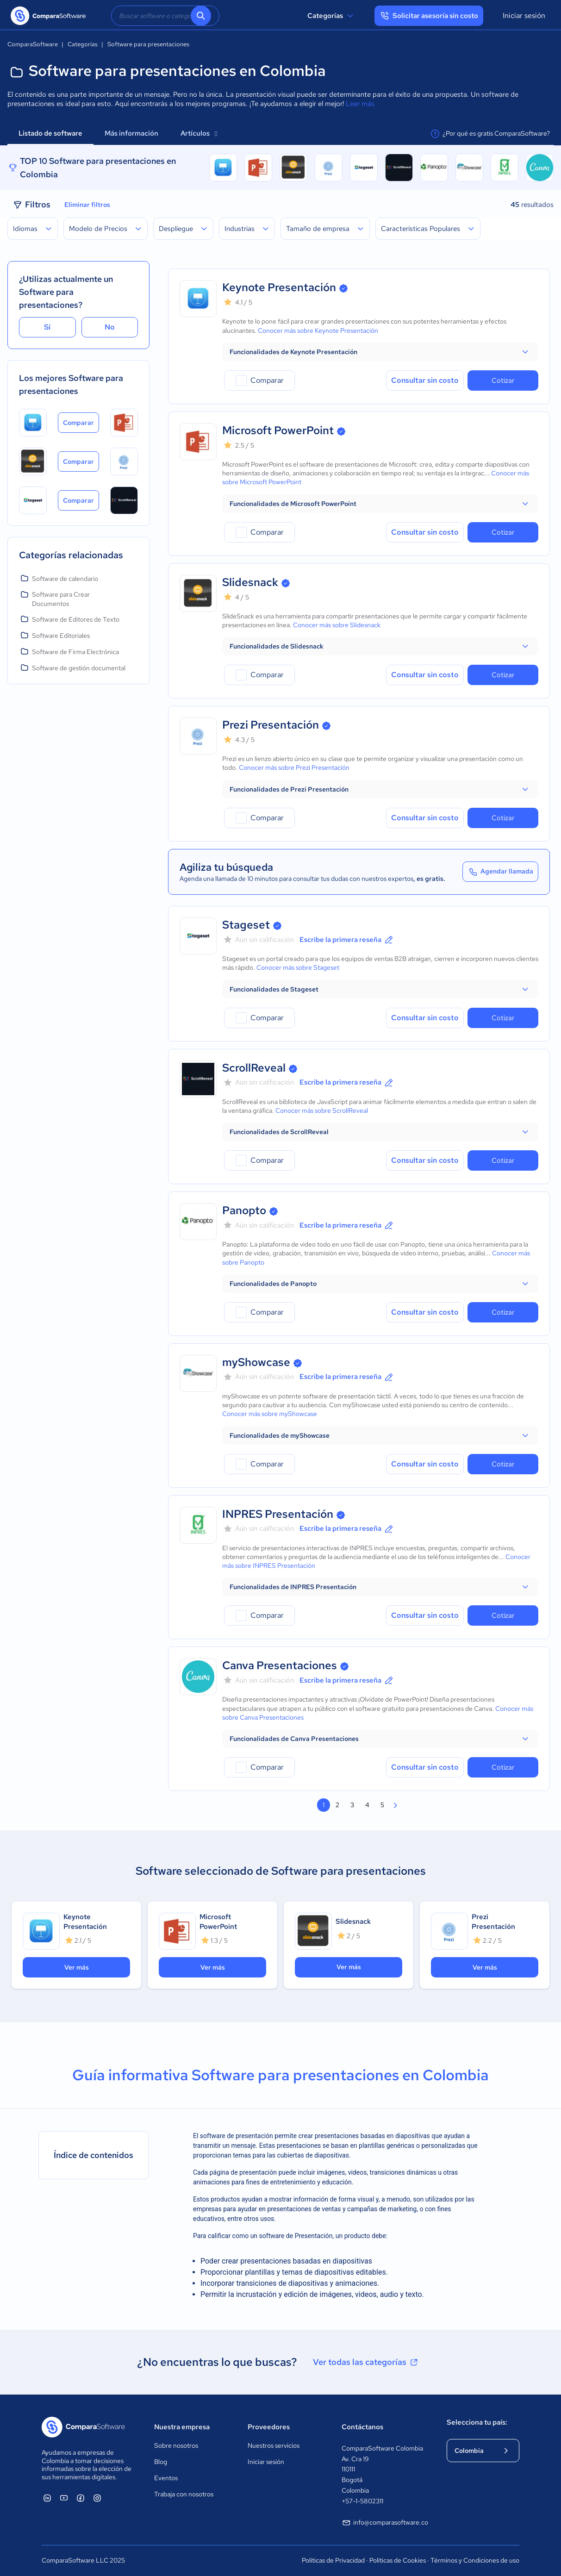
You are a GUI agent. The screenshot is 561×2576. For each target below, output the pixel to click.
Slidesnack (250, 582)
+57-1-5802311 (362, 2501)
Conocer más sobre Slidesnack (336, 625)
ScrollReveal (254, 1067)
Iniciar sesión (524, 15)
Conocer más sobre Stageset (297, 967)
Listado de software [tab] (50, 133)
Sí (47, 327)
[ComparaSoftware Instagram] (97, 2497)
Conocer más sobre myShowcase (269, 1414)
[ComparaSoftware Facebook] (80, 2497)
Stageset (246, 924)
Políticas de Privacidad (333, 2560)
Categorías (331, 15)
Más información (131, 133)
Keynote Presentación (279, 287)
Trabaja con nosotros (183, 2494)
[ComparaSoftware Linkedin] (47, 2497)
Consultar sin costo (425, 380)
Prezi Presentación (270, 724)
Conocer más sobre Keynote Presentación (318, 330)
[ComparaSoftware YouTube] (63, 2497)
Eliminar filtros (87, 204)
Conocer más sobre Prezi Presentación (294, 767)
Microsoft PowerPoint (278, 430)
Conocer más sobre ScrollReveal (321, 1110)
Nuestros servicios (273, 2445)
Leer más (360, 103)
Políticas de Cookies (397, 2560)
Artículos (199, 133)
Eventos (166, 2478)
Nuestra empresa (182, 2427)
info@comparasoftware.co (385, 2522)
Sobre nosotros (176, 2445)
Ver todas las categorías (366, 2362)
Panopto (244, 1210)
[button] (380, 352)
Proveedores (269, 2427)
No (110, 327)
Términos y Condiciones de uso (474, 2560)
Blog (160, 2461)
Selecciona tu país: (477, 2422)
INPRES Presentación (277, 1514)
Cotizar (503, 380)
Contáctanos (362, 2427)
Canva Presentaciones (279, 1665)
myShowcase (256, 1362)
